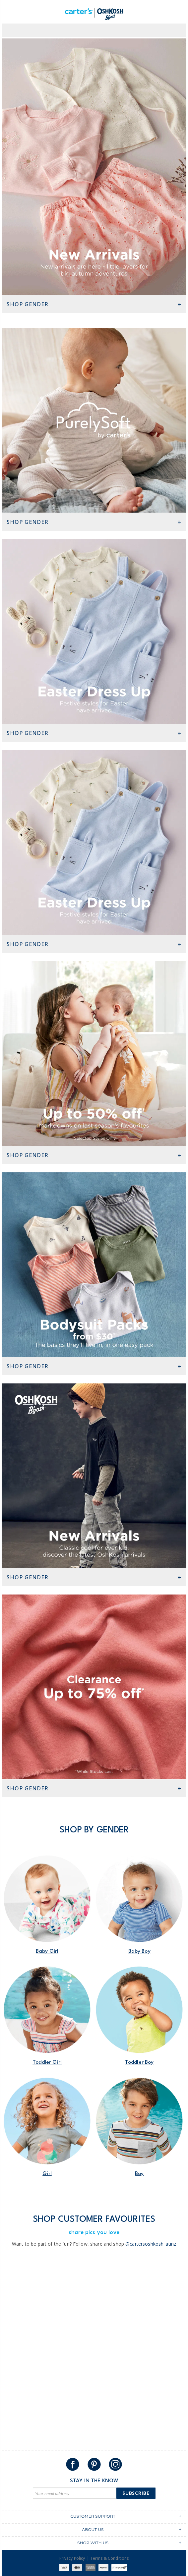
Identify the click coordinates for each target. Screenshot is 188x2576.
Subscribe (136, 2493)
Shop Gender (27, 304)
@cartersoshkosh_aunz (150, 2244)
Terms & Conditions (110, 2558)
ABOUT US (92, 2529)
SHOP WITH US (92, 2542)
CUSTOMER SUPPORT (92, 2516)
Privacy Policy (72, 2558)
